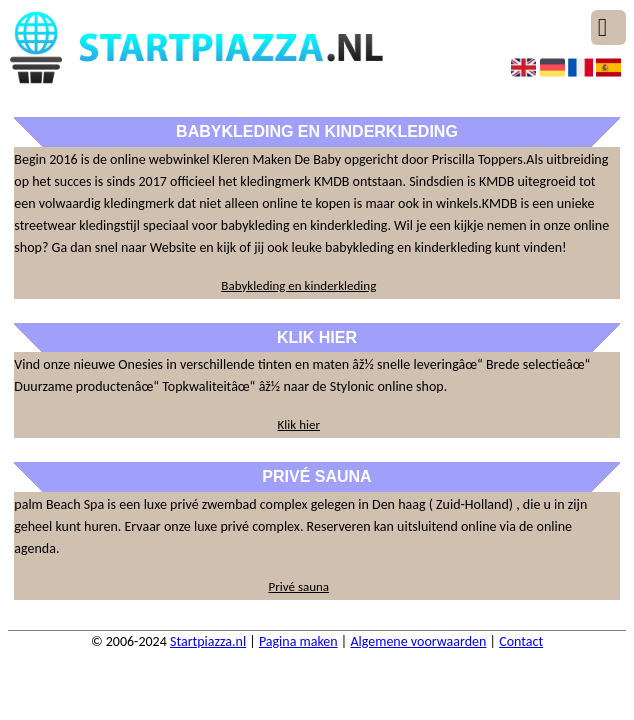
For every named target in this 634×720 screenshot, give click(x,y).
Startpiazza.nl (208, 641)
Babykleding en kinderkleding (298, 285)
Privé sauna (299, 586)
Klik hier (299, 424)
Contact (521, 641)
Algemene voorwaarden (418, 641)
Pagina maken (298, 641)
